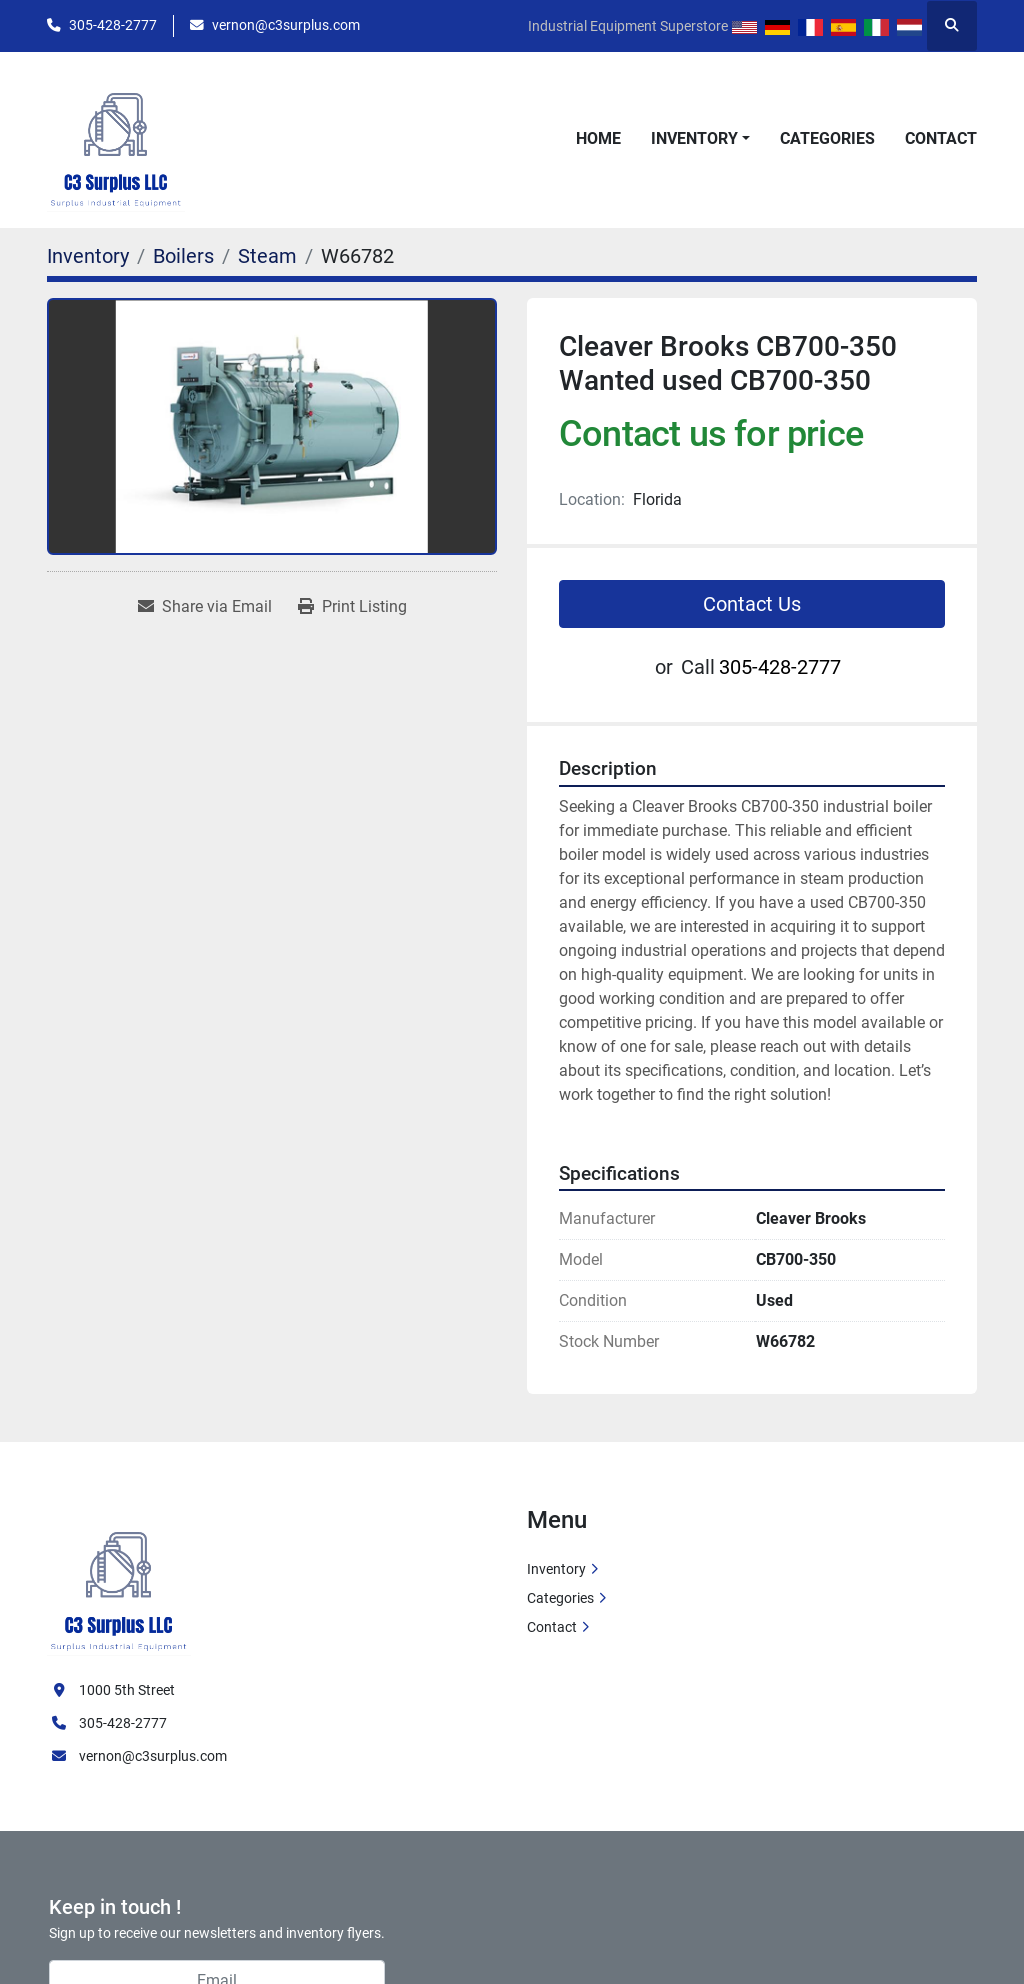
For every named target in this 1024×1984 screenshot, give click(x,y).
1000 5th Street (127, 1690)
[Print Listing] (352, 607)
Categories (827, 138)
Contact (941, 138)
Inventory (694, 138)
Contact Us (752, 604)
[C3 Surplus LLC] (119, 1580)
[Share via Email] (205, 607)
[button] (700, 139)
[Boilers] (183, 256)
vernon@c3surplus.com (286, 25)
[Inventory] (88, 256)
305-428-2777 (113, 25)
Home (598, 138)
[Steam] (267, 256)
